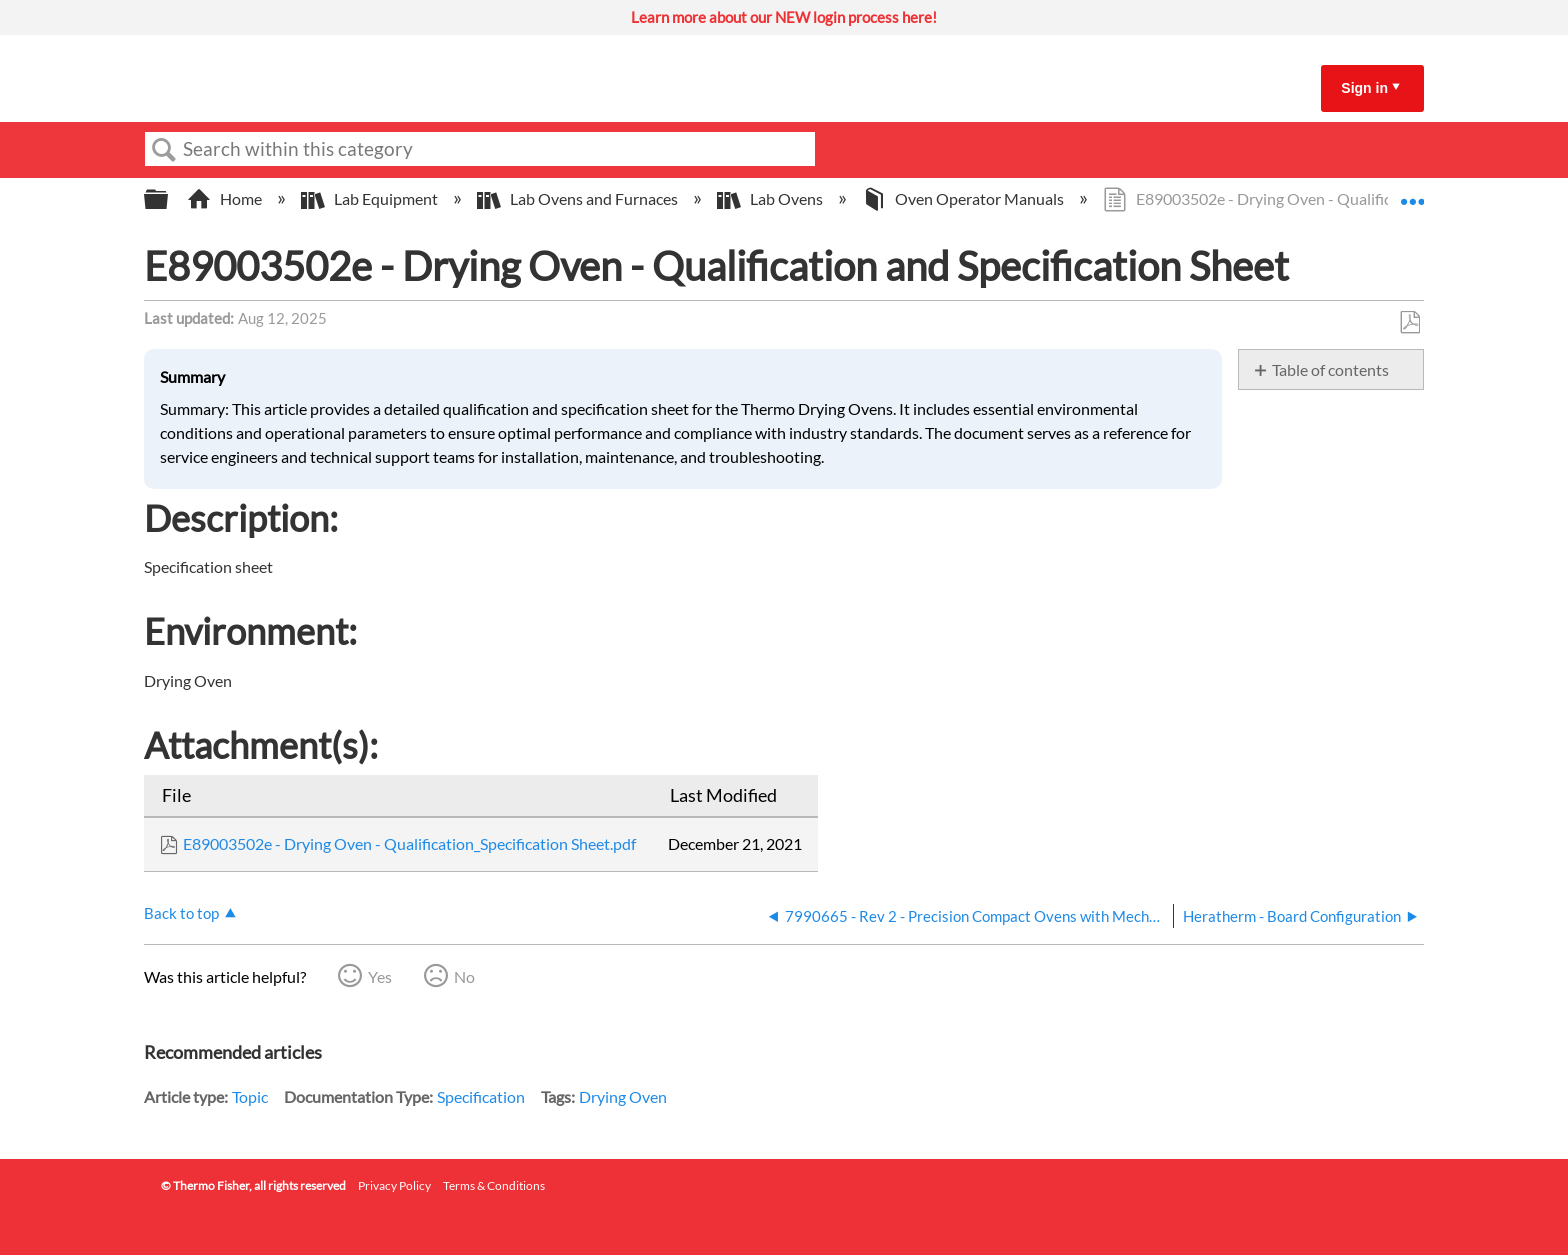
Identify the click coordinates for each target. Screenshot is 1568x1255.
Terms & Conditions (494, 1185)
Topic (250, 1096)
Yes (380, 976)
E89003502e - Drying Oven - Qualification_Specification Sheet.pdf (409, 843)
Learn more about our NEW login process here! (784, 17)
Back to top (181, 913)
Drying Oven (623, 1096)
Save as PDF (1409, 323)
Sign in (1364, 88)
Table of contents (1330, 369)
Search (164, 150)
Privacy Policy (394, 1185)
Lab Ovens (771, 198)
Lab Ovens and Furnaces (579, 198)
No (464, 976)
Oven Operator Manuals (964, 198)
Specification (481, 1096)
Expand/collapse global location (1412, 193)
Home (226, 198)
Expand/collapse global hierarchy (169, 199)
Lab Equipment (371, 198)
